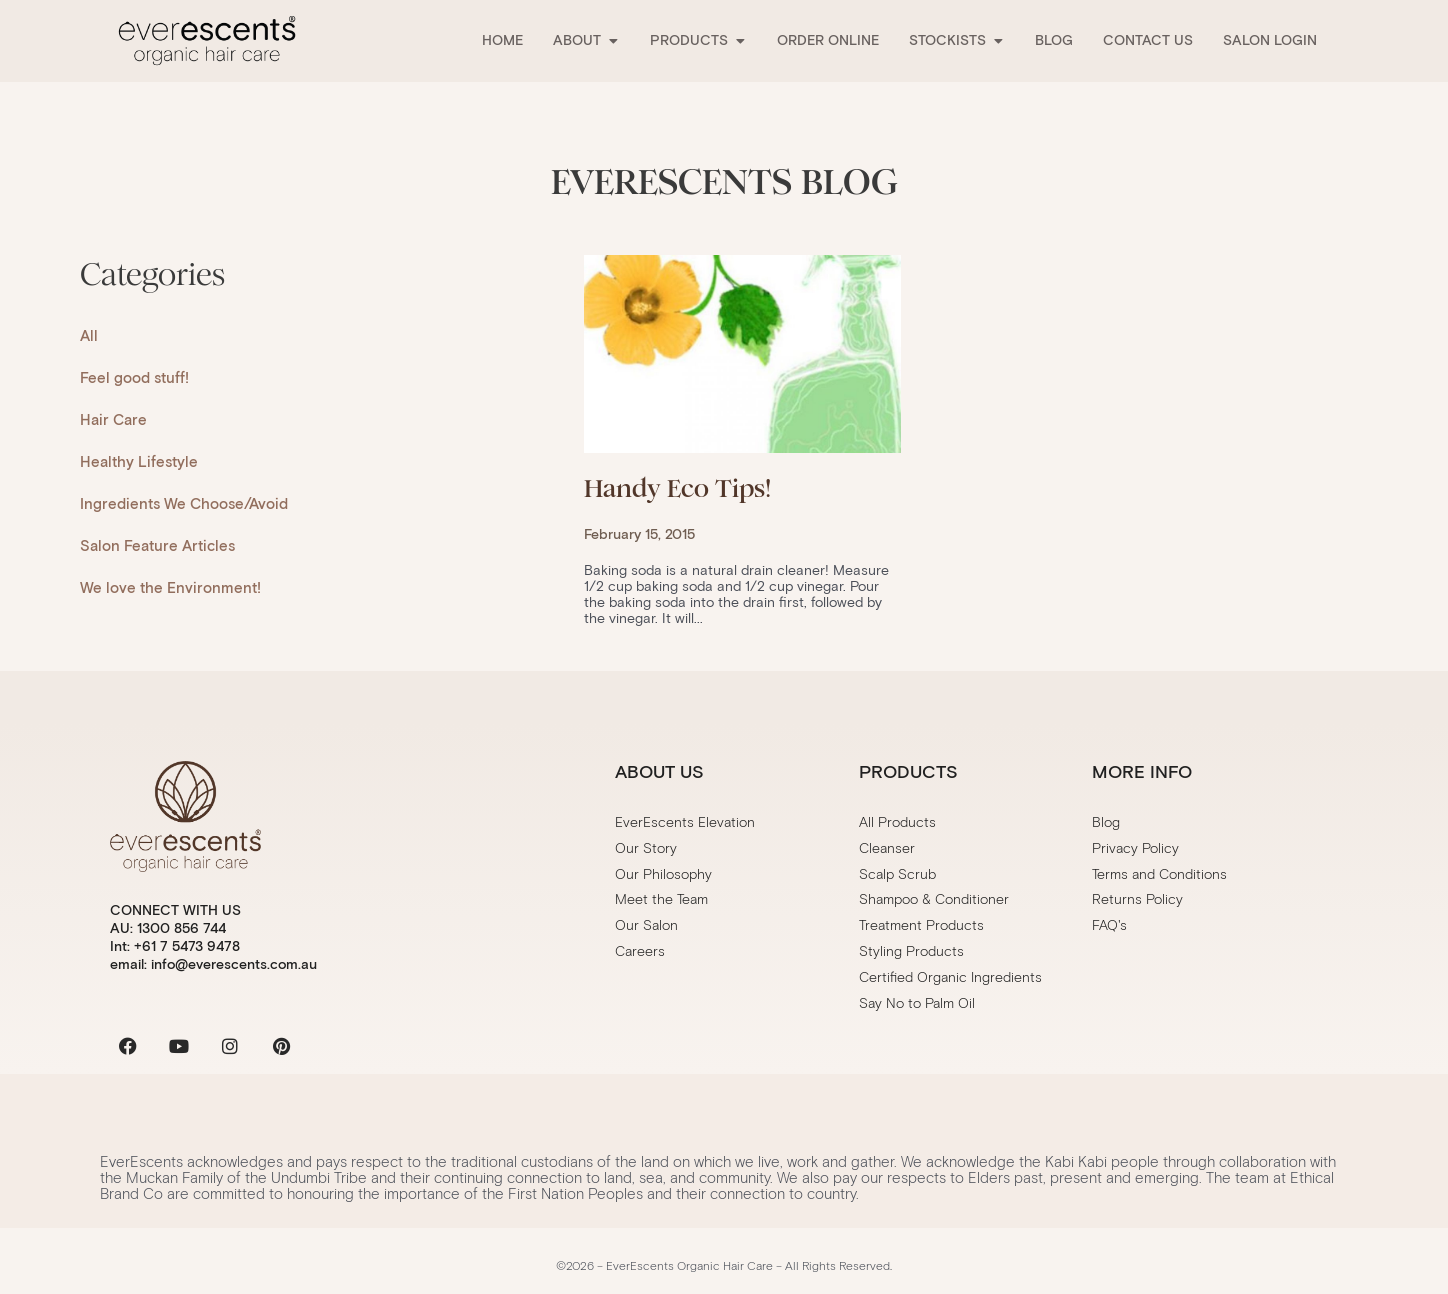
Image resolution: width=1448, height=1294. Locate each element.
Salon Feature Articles (157, 546)
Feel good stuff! (134, 378)
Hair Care (113, 420)
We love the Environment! (170, 588)
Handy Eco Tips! (677, 488)
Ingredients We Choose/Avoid (184, 504)
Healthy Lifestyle (139, 462)
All (89, 336)
